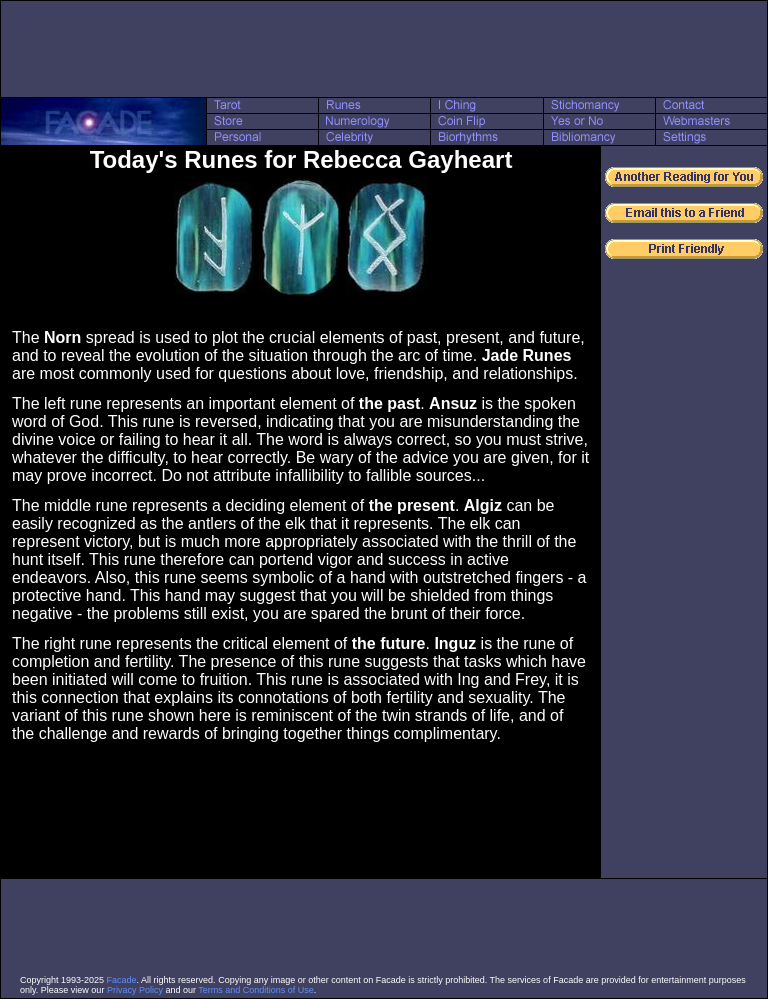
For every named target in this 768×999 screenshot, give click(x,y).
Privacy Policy (135, 990)
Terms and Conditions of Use (256, 990)
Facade (122, 980)
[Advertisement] (384, 49)
